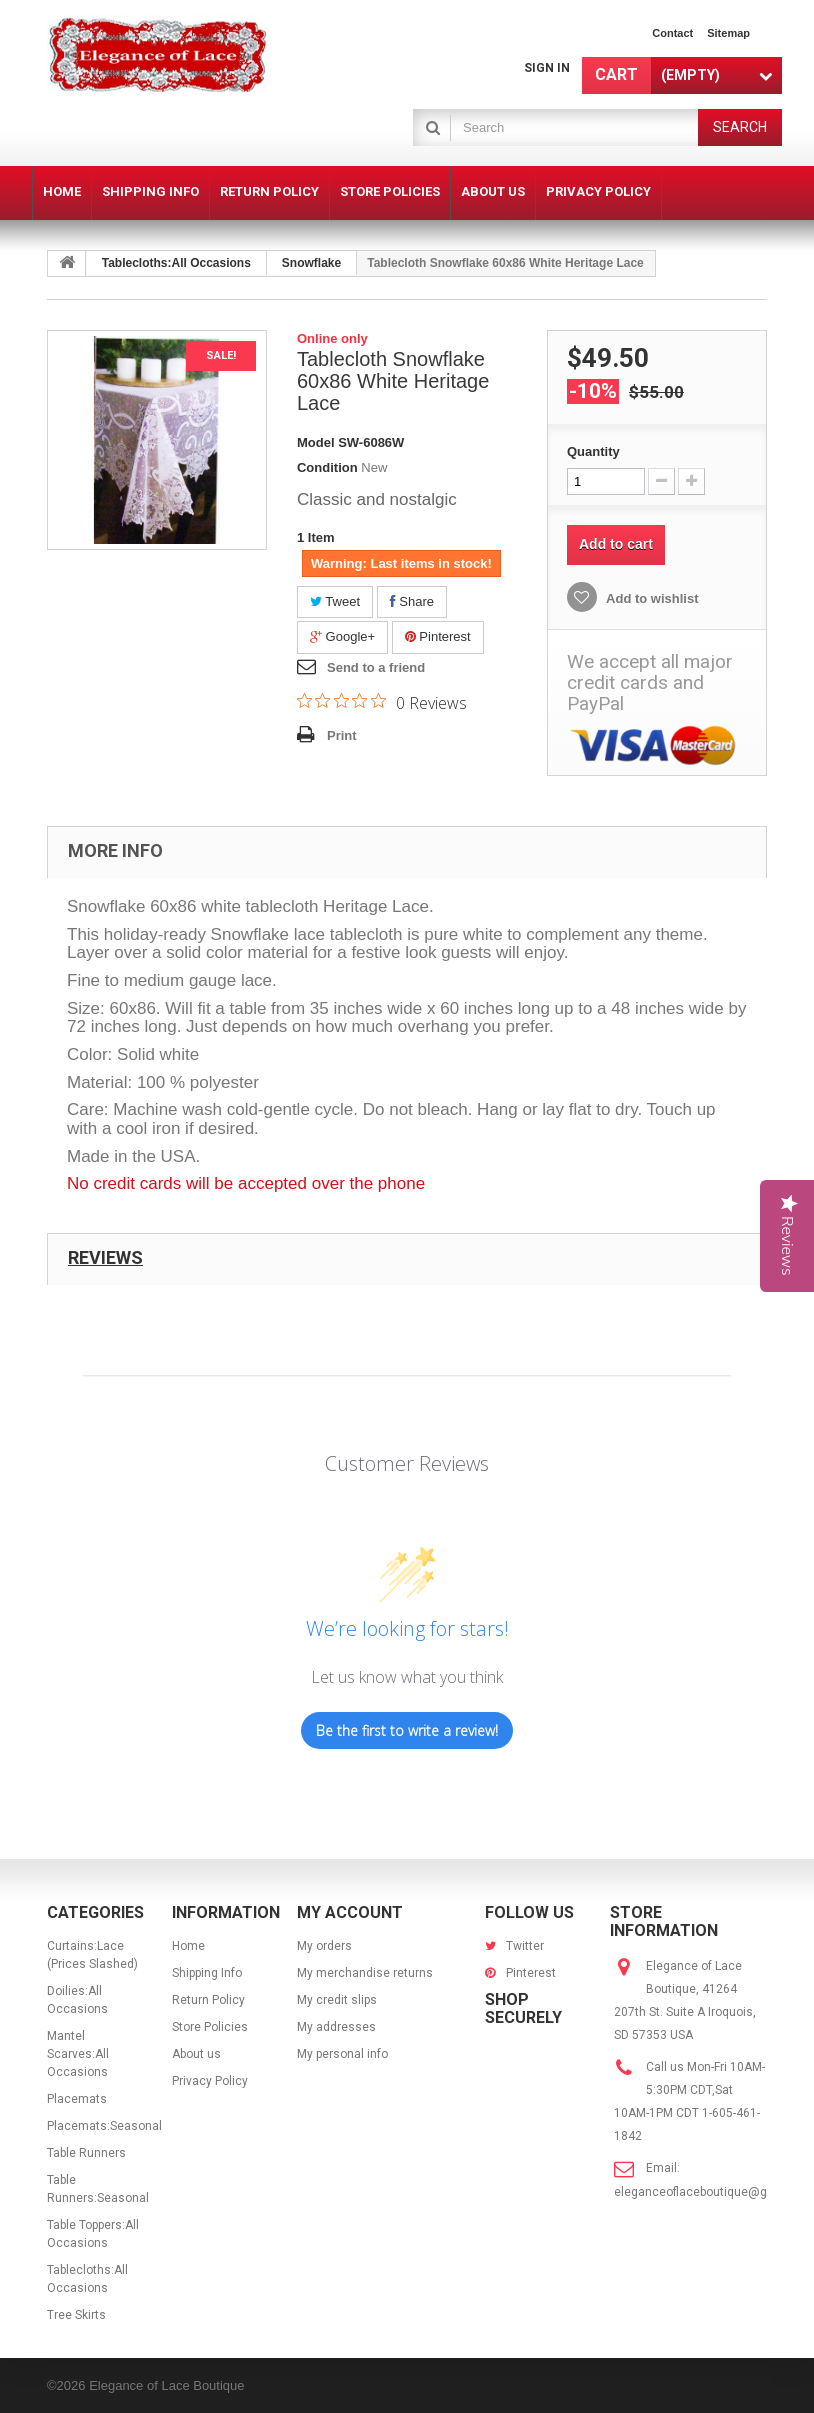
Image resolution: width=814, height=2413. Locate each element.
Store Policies (210, 2027)
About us (196, 2054)
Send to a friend (376, 667)
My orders (324, 1946)
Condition (327, 467)
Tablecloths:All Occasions (176, 263)
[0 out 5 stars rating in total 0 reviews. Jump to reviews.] (382, 702)
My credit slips (337, 2000)
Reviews (105, 1257)
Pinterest (438, 636)
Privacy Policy (210, 2081)
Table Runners (86, 2153)
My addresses (336, 2027)
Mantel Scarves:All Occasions (78, 2054)
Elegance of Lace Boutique (166, 2385)
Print (342, 735)
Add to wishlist (651, 598)
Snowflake (311, 263)
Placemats (77, 2099)
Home (188, 1946)
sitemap (728, 33)
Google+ (342, 636)
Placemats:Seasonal (104, 2126)
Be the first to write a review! (407, 1730)
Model (316, 442)
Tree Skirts (76, 2315)
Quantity (593, 451)
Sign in (547, 68)
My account (350, 1912)
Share (412, 601)
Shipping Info (207, 1973)
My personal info (342, 2054)
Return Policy (208, 2000)
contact (672, 33)
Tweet (335, 601)
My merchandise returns (365, 1973)
